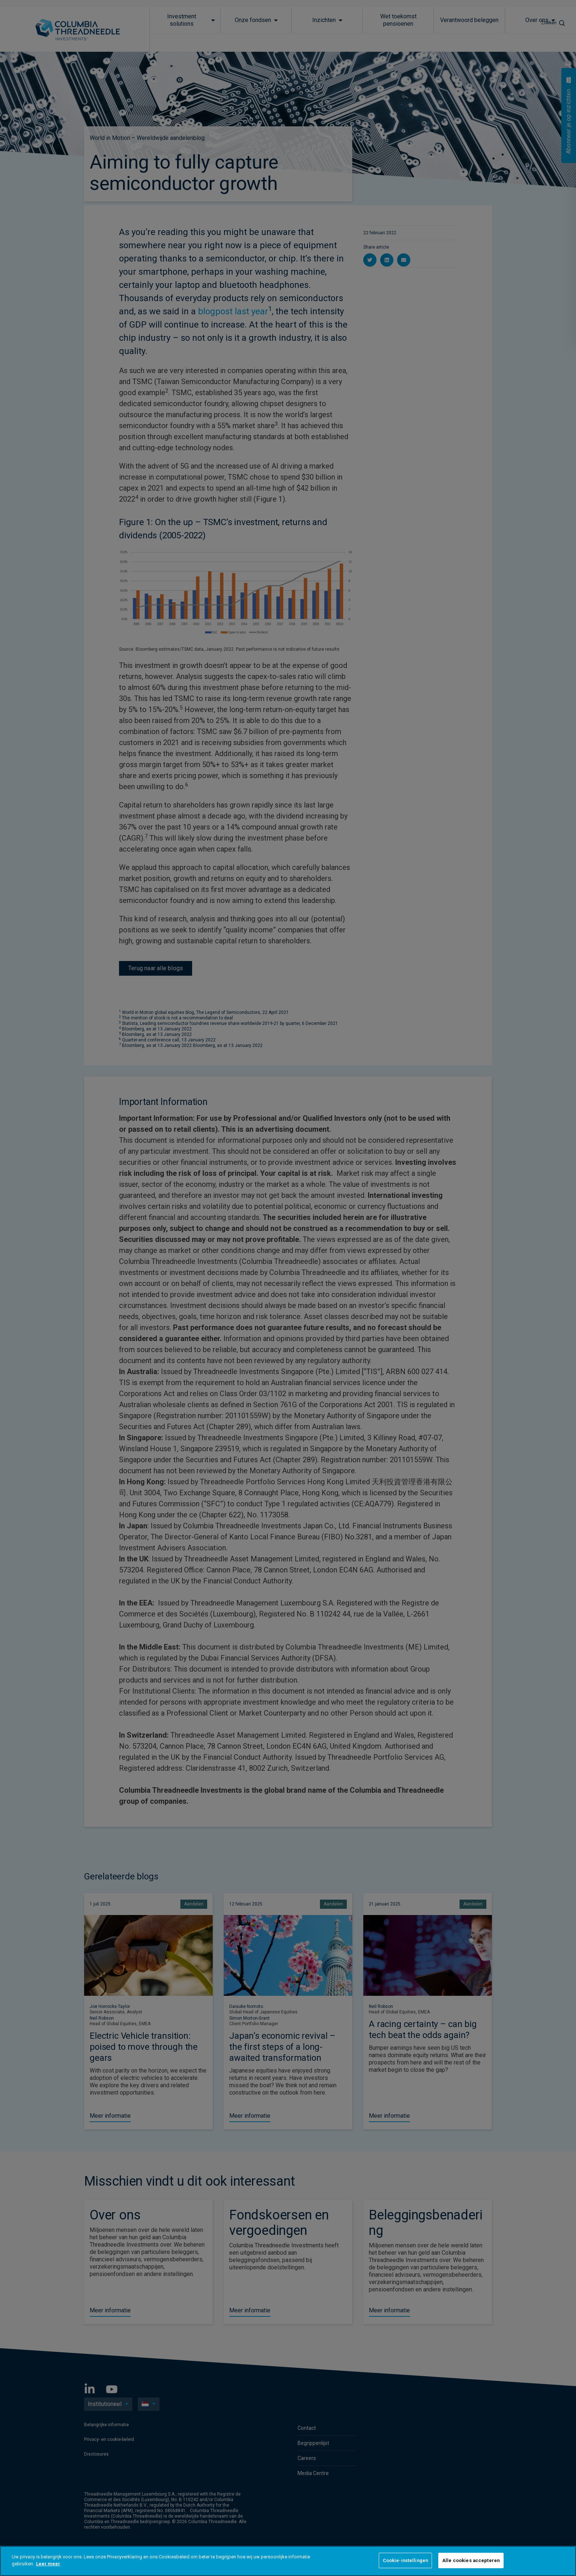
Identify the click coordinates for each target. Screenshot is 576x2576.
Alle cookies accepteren (471, 2560)
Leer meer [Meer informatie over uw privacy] (48, 2563)
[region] (288, 2561)
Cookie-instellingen (405, 2560)
